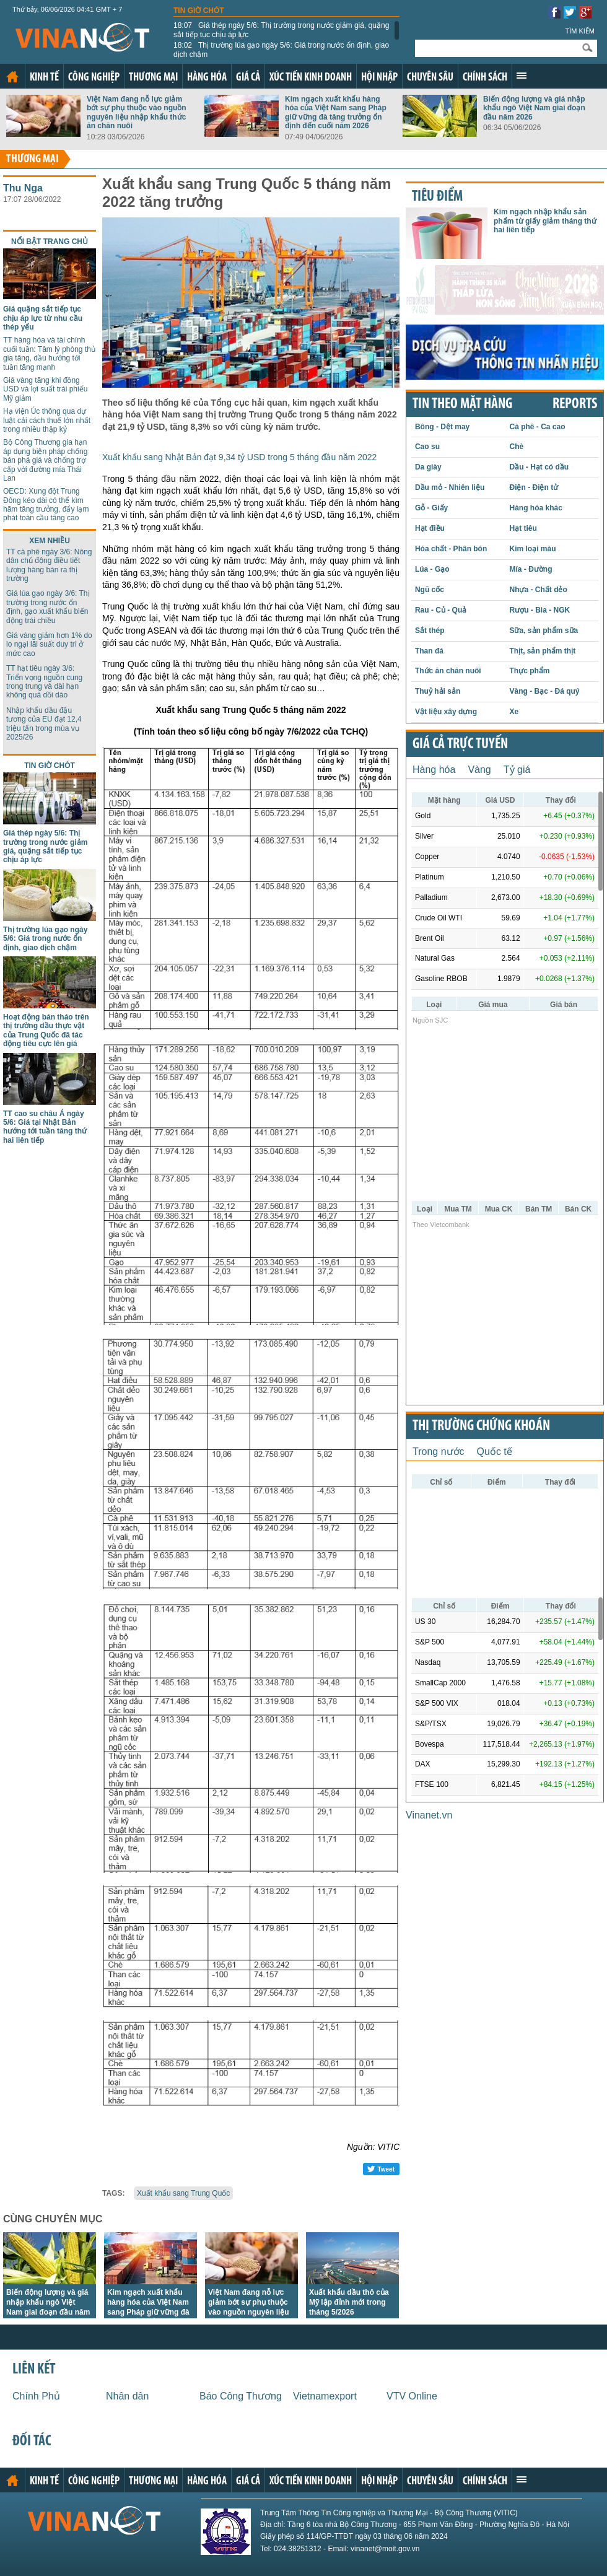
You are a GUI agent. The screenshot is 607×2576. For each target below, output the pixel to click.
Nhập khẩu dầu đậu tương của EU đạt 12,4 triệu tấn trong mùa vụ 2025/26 (44, 723)
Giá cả (248, 78)
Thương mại (153, 78)
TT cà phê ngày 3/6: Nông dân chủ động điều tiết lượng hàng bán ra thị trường (49, 565)
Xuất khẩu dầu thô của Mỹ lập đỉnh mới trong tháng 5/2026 (349, 2302)
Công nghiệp (94, 78)
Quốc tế (494, 1451)
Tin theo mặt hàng (462, 404)
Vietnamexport (325, 2396)
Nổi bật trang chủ (49, 241)
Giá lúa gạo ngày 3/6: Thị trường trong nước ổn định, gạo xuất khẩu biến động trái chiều (48, 606)
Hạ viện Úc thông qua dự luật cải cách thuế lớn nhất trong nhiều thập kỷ (46, 420)
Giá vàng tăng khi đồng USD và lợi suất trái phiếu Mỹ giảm (45, 389)
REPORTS (574, 404)
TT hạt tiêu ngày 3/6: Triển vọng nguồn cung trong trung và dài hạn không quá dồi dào (44, 681)
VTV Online (411, 2396)
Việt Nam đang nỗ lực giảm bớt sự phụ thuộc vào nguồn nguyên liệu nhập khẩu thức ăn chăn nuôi (136, 112)
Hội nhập (379, 78)
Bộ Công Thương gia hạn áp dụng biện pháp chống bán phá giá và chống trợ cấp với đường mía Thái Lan (45, 460)
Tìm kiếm (580, 31)
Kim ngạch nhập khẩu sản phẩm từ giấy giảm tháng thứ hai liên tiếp (545, 220)
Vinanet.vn (429, 1815)
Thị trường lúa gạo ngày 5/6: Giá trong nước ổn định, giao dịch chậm (281, 49)
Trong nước (439, 1451)
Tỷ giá (517, 769)
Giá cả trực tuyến (460, 744)
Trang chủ (12, 76)
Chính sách (485, 78)
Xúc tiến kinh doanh (310, 78)
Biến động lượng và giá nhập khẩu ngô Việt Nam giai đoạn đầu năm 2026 (534, 108)
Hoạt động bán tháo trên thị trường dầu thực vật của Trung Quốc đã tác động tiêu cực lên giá (46, 1030)
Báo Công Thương (240, 2396)
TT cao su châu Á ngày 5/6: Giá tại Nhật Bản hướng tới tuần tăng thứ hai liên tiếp (45, 1127)
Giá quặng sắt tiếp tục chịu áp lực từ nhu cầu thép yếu (42, 318)
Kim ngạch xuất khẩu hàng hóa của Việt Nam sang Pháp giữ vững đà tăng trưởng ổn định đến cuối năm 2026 (335, 112)
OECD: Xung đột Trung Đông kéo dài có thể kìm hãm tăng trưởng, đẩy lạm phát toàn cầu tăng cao (46, 504)
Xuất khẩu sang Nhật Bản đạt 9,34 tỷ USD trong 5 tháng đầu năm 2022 (239, 457)
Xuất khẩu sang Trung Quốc (183, 2193)
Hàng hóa (207, 78)
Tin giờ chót (198, 10)
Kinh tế (44, 78)
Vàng (479, 769)
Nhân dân (127, 2396)
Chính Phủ (36, 2396)
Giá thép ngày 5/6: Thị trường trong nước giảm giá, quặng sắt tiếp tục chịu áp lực (281, 29)
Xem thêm (521, 75)
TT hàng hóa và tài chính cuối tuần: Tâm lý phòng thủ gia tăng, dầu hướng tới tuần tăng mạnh (49, 353)
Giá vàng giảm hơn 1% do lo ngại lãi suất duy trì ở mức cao (49, 644)
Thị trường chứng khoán (481, 1426)
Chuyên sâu (430, 78)
